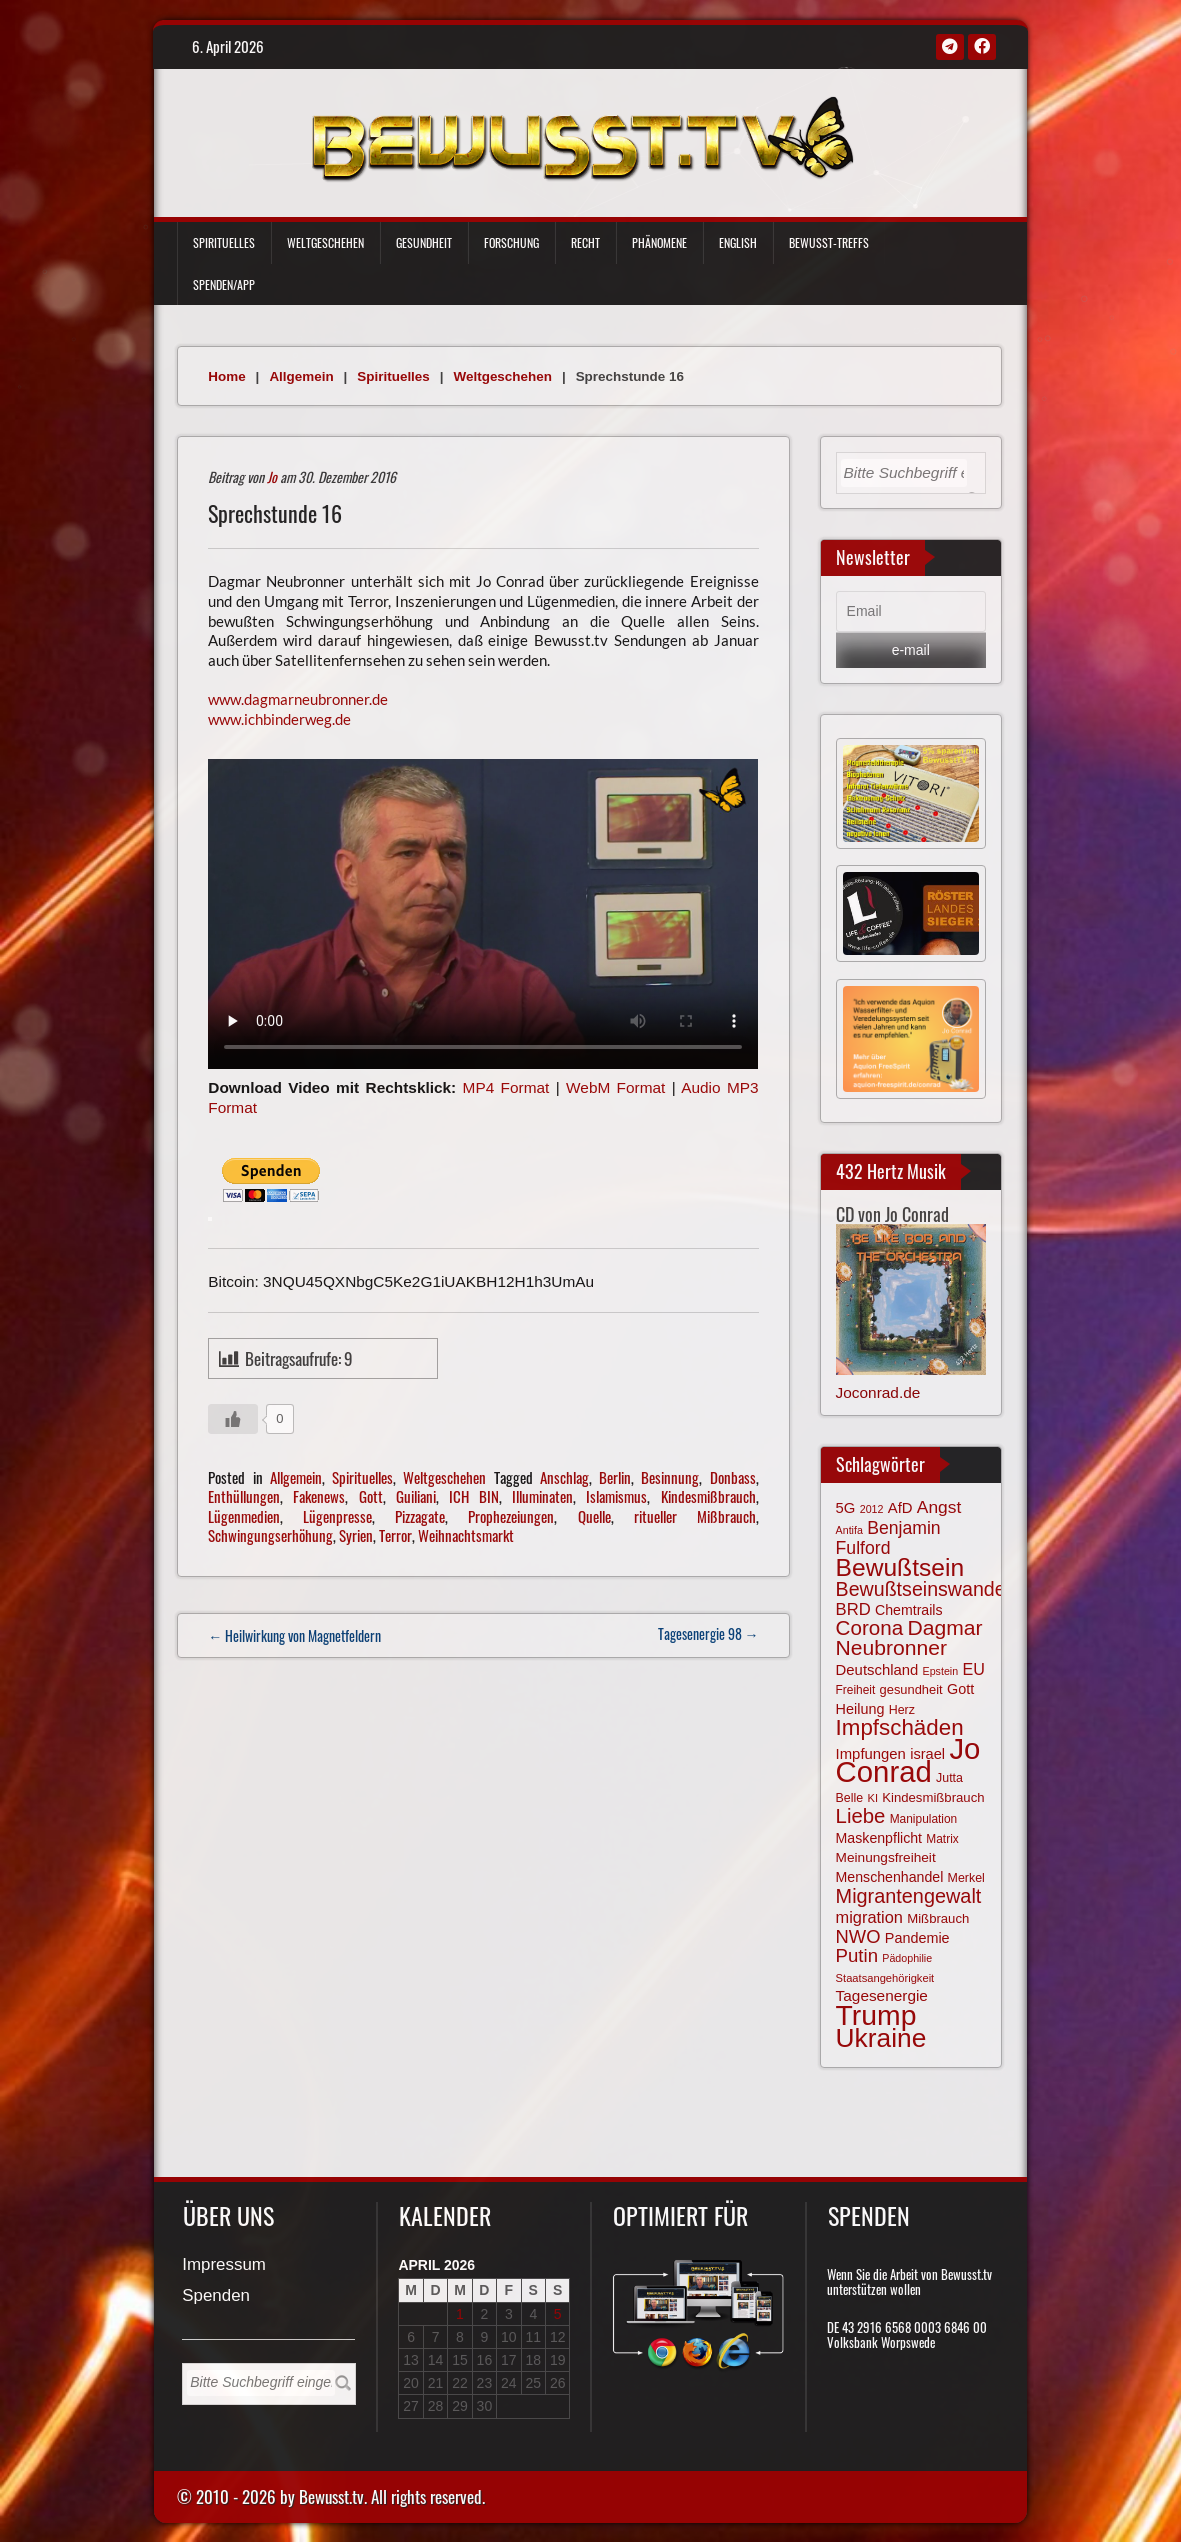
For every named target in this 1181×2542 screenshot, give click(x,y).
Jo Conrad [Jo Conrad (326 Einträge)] (908, 1760)
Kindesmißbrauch (708, 1496)
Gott (371, 1496)
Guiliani (416, 1496)
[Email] (911, 612)
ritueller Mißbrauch (695, 1516)
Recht (585, 242)
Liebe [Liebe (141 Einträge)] (861, 1816)
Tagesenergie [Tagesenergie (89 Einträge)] (882, 1995)
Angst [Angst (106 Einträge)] (939, 1507)
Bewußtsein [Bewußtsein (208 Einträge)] (900, 1567)
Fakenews (319, 1496)
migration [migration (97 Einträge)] (869, 1917)
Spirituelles (224, 242)
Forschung (511, 242)
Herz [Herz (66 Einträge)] (902, 1710)
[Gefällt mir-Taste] (233, 1419)
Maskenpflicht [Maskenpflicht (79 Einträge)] (879, 1838)
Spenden (216, 2296)
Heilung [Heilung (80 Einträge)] (860, 1709)
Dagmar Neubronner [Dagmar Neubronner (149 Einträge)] (909, 1637)
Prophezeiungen (511, 1516)
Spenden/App (224, 284)
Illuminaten (542, 1496)
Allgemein (301, 376)
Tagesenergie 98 (708, 1633)
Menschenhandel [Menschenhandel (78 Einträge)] (890, 1877)
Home (226, 376)
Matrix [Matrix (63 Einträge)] (942, 1839)
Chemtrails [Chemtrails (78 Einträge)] (909, 1610)
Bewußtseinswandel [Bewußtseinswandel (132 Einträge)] (923, 1589)
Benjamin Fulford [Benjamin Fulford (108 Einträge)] (888, 1538)
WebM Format (615, 1087)
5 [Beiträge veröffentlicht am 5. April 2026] (558, 2314)
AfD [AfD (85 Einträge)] (900, 1508)
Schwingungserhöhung (270, 1535)
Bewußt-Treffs (829, 242)
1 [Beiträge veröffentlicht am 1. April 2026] (460, 2314)
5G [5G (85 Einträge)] (846, 1508)
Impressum (224, 2265)
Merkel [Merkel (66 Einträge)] (966, 1878)
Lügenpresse (337, 1516)
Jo (272, 476)
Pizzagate (420, 1516)
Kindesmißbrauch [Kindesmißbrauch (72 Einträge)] (933, 1797)
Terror (395, 1535)
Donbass (733, 1477)
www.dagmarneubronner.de (298, 699)
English (738, 242)
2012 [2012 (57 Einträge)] (872, 1509)
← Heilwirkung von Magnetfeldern (294, 1635)
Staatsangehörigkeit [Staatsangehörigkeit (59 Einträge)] (885, 1978)
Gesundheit (424, 242)
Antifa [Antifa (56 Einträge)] (849, 1530)
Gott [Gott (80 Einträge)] (960, 1689)
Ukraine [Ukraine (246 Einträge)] (881, 2038)
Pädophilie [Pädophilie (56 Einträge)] (907, 1958)
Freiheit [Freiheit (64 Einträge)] (856, 1690)
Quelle (594, 1516)
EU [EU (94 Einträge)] (973, 1669)
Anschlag (564, 1477)
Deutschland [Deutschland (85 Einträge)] (877, 1670)
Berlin (615, 1477)
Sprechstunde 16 (275, 513)
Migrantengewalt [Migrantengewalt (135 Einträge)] (909, 1896)
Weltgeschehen (325, 242)
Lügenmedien (244, 1516)
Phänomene (659, 242)
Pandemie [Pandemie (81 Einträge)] (917, 1938)
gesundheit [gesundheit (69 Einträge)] (911, 1689)
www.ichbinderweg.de (279, 719)
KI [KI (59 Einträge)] (872, 1798)
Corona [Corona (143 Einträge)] (870, 1627)
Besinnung (670, 1477)
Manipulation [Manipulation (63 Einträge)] (924, 1819)
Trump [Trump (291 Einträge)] (876, 2015)
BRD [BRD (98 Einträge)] (853, 1609)
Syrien (356, 1535)
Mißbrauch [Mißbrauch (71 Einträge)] (938, 1918)
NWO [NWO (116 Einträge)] (858, 1936)
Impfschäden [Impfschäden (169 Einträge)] (900, 1727)
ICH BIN (474, 1496)
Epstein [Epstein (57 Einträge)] (941, 1671)
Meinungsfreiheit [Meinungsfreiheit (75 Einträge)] (886, 1857)
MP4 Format (506, 1087)
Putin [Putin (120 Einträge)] (857, 1955)
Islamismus (616, 1496)
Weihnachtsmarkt (466, 1535)
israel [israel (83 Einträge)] (927, 1754)
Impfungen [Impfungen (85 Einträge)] (871, 1754)
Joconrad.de (878, 1392)
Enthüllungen (244, 1496)
